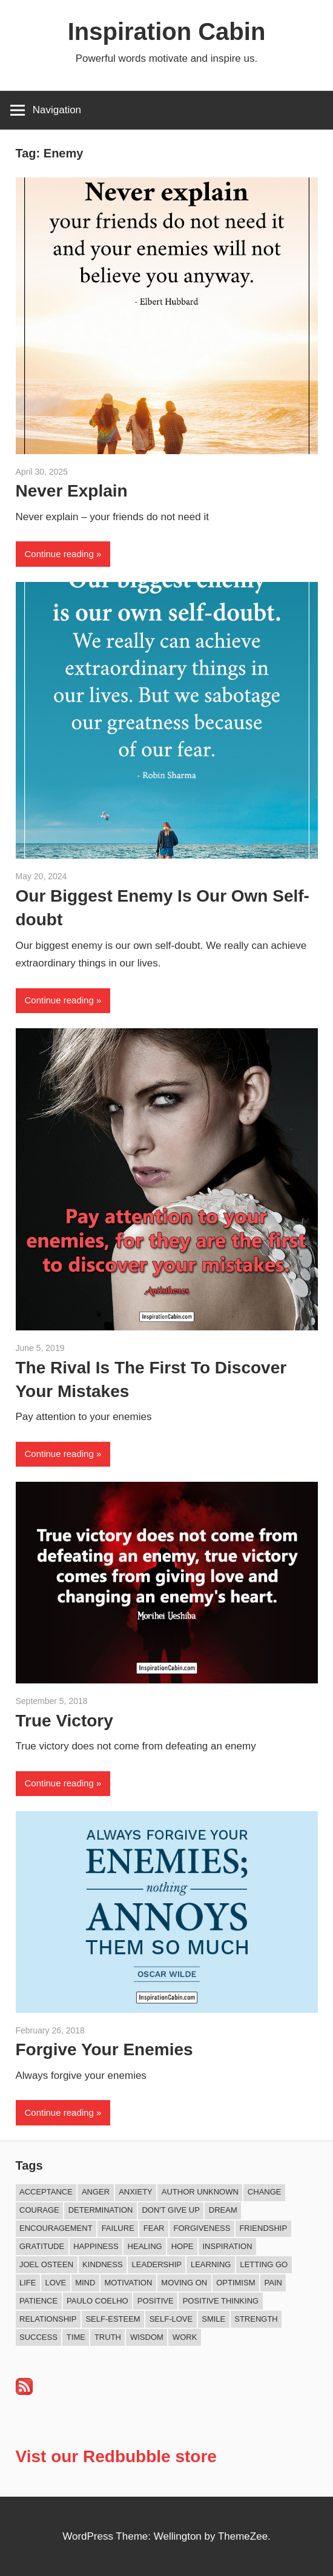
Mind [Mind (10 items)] (85, 2282)
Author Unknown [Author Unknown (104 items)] (200, 2191)
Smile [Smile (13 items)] (213, 2318)
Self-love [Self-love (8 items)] (171, 2318)
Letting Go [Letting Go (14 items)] (264, 2264)
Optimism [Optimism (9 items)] (235, 2282)
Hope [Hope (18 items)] (182, 2246)
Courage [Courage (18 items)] (39, 2209)
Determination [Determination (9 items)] (100, 2209)
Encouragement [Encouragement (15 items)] (56, 2228)
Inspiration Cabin (167, 31)
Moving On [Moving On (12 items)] (184, 2282)
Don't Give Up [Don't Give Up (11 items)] (170, 2209)
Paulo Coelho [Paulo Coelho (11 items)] (97, 2300)
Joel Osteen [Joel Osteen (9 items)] (46, 2264)
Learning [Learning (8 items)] (211, 2264)
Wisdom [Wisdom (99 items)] (146, 2337)
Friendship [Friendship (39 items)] (263, 2228)
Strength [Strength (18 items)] (256, 2318)
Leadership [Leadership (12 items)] (157, 2264)
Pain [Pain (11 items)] (273, 2282)
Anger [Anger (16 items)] (96, 2191)
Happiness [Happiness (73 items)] (95, 2246)
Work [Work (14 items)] (185, 2337)
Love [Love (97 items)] (55, 2282)
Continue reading (59, 554)
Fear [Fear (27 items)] (154, 2228)
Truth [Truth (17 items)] (107, 2337)
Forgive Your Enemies (104, 2049)
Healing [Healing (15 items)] (145, 2246)
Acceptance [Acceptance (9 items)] (46, 2191)
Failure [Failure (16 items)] (118, 2228)
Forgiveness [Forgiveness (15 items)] (201, 2228)
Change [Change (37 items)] (265, 2191)
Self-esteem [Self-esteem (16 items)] (112, 2318)
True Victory (64, 1720)
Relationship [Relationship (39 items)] (47, 2318)
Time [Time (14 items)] (76, 2337)
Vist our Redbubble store (116, 2456)
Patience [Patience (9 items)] (38, 2300)
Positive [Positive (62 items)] (155, 2300)
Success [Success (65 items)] (38, 2337)
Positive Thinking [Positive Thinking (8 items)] (221, 2300)
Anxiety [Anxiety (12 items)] (136, 2191)
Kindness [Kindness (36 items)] (102, 2264)
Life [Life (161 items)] (27, 2282)
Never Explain (72, 490)
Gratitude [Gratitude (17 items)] (41, 2246)
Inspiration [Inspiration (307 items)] (227, 2246)
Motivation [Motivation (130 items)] (128, 2282)
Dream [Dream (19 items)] (223, 2209)
